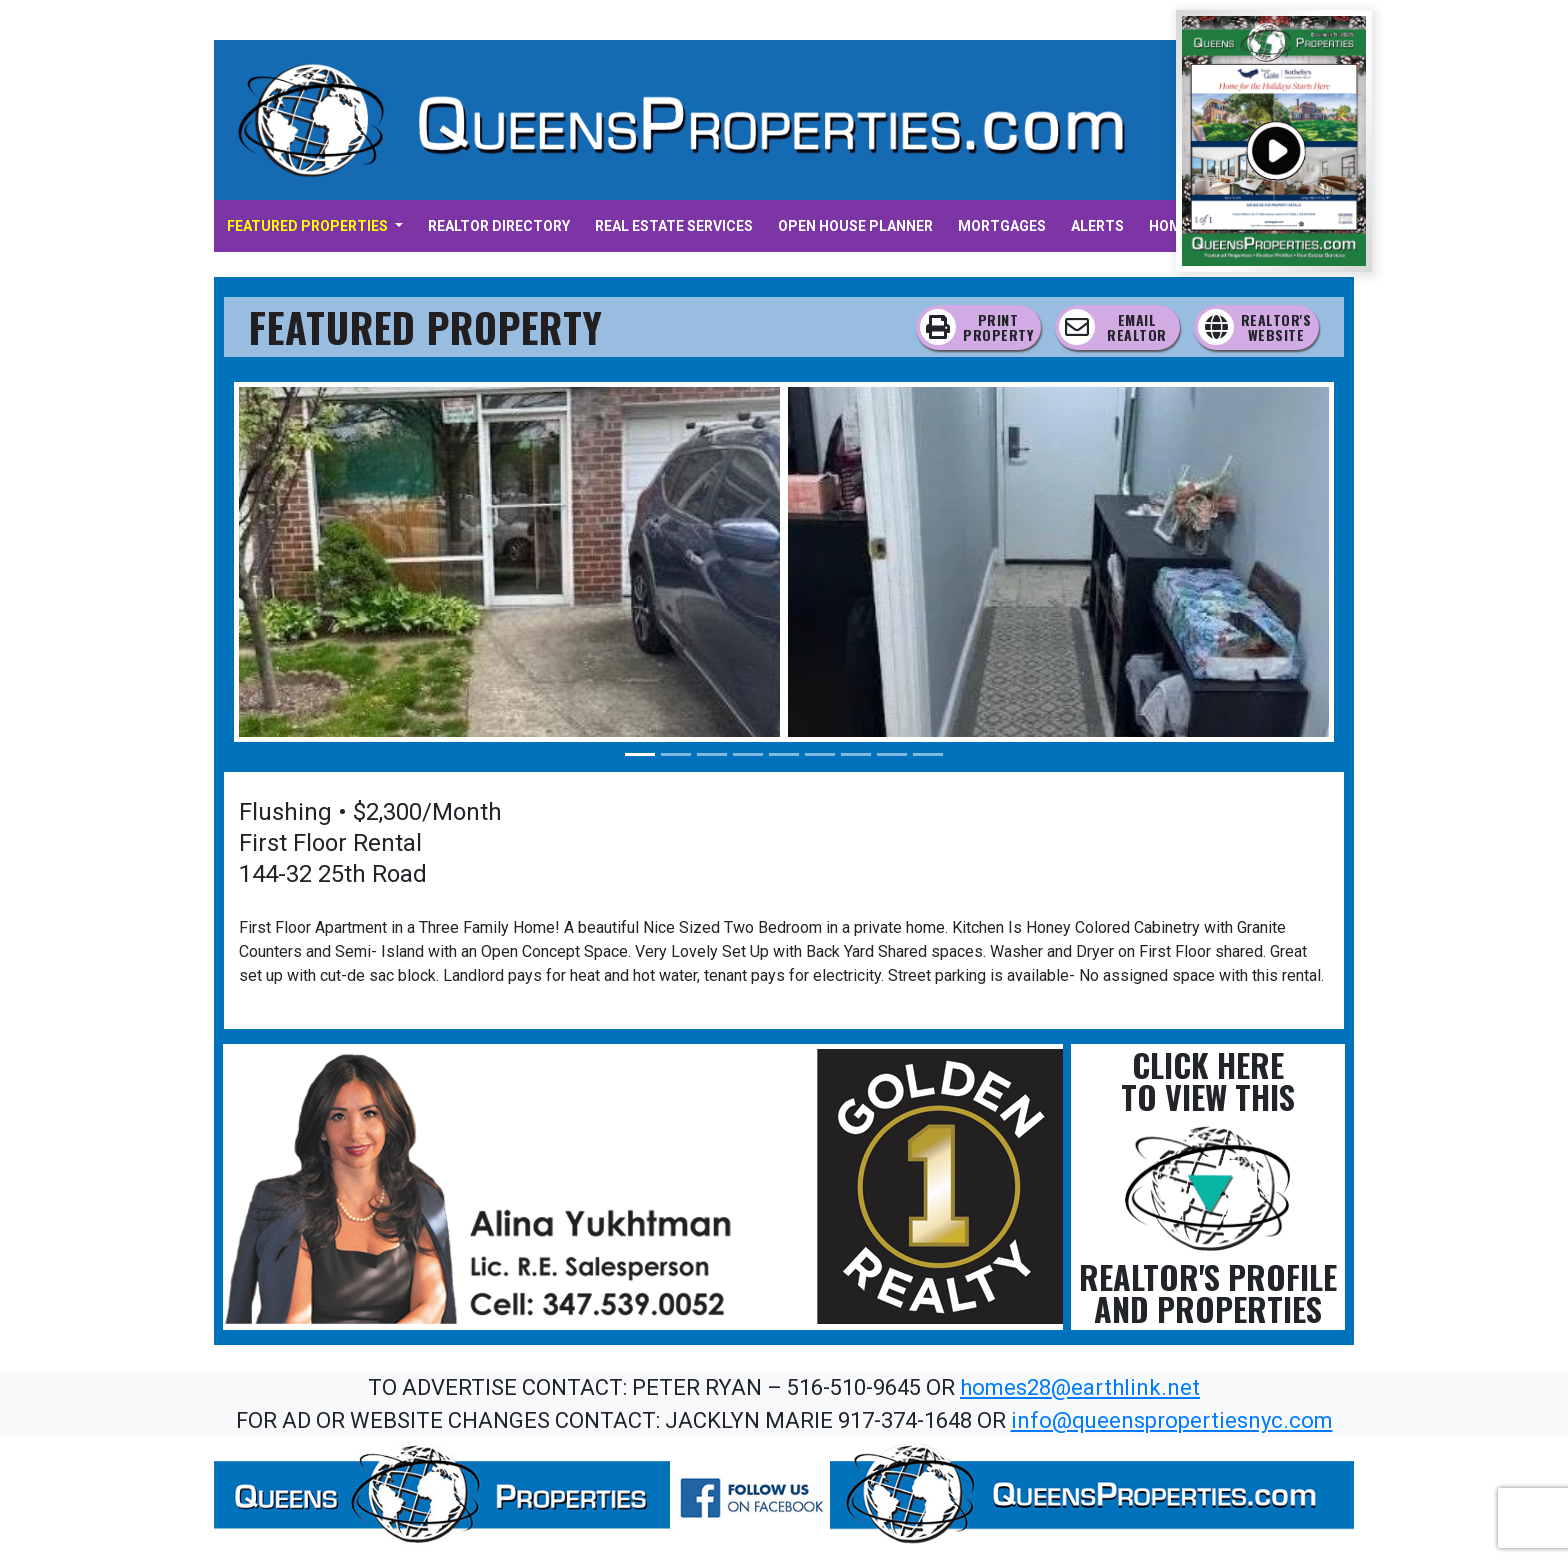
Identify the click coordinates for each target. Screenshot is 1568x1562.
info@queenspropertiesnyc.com (1172, 1420)
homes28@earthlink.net (1080, 1387)
